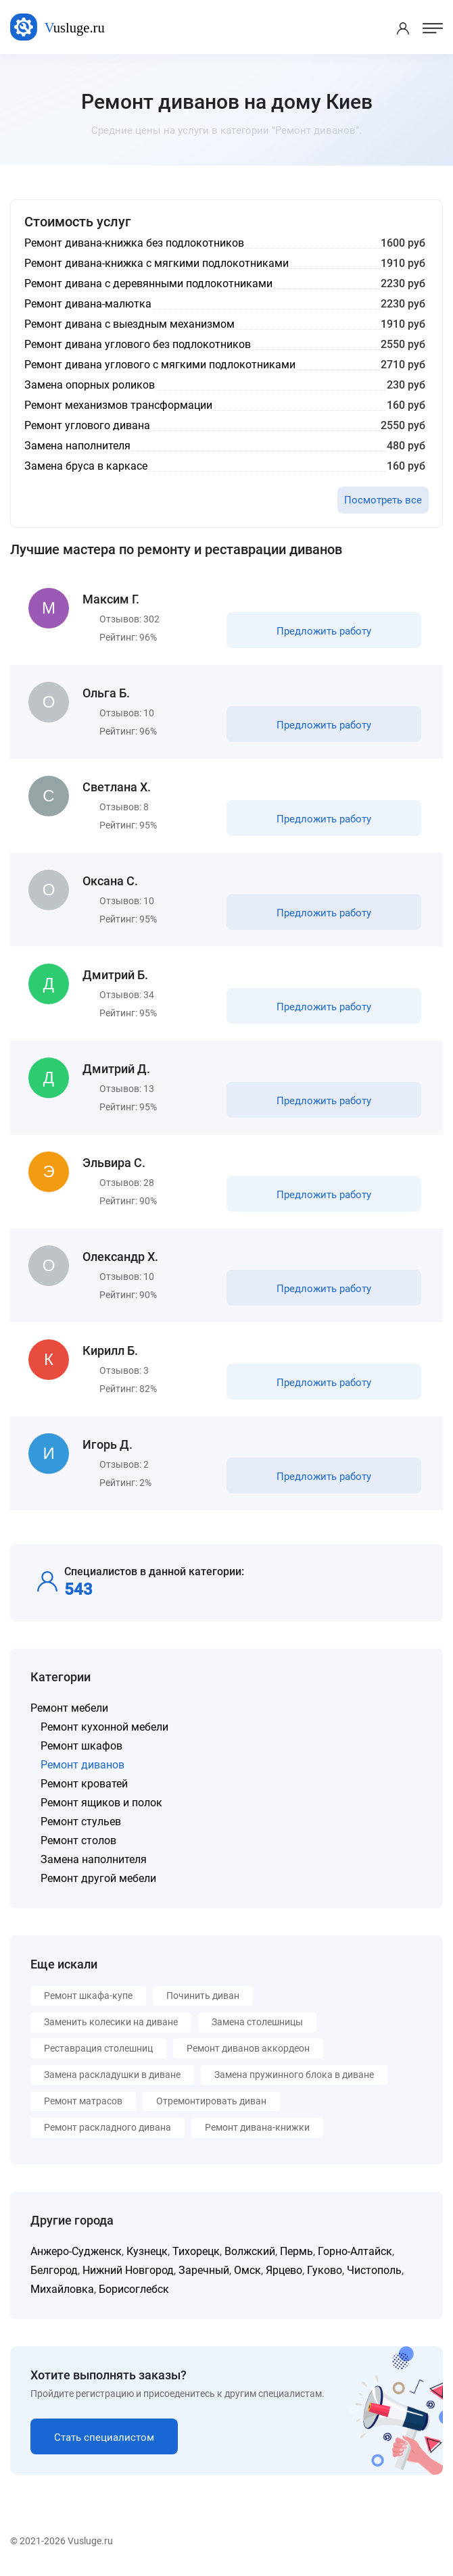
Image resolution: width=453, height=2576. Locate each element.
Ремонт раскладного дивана (107, 2127)
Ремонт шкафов (81, 1745)
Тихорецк (196, 2251)
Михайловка (62, 2289)
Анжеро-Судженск (76, 2251)
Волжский (249, 2251)
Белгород (54, 2270)
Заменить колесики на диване (111, 2021)
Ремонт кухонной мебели (104, 1726)
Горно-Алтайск (355, 2251)
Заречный (203, 2270)
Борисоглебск (134, 2289)
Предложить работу (324, 631)
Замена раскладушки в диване (112, 2074)
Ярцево (284, 2270)
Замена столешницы (257, 2021)
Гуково (324, 2270)
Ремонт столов (78, 1840)
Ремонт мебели (69, 1708)
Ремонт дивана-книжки (257, 2127)
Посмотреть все (383, 500)
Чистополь (374, 2270)
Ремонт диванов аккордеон (248, 2048)
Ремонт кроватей (84, 1783)
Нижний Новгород (128, 2270)
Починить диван (202, 1995)
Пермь (296, 2251)
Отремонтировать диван (211, 2101)
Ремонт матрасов (83, 2101)
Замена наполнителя (94, 1859)
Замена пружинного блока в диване (294, 2074)
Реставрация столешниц (98, 2048)
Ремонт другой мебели (98, 1878)
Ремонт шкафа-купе (88, 1995)
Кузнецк (147, 2251)
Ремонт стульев (81, 1821)
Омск (247, 2270)
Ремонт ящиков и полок (101, 1802)
